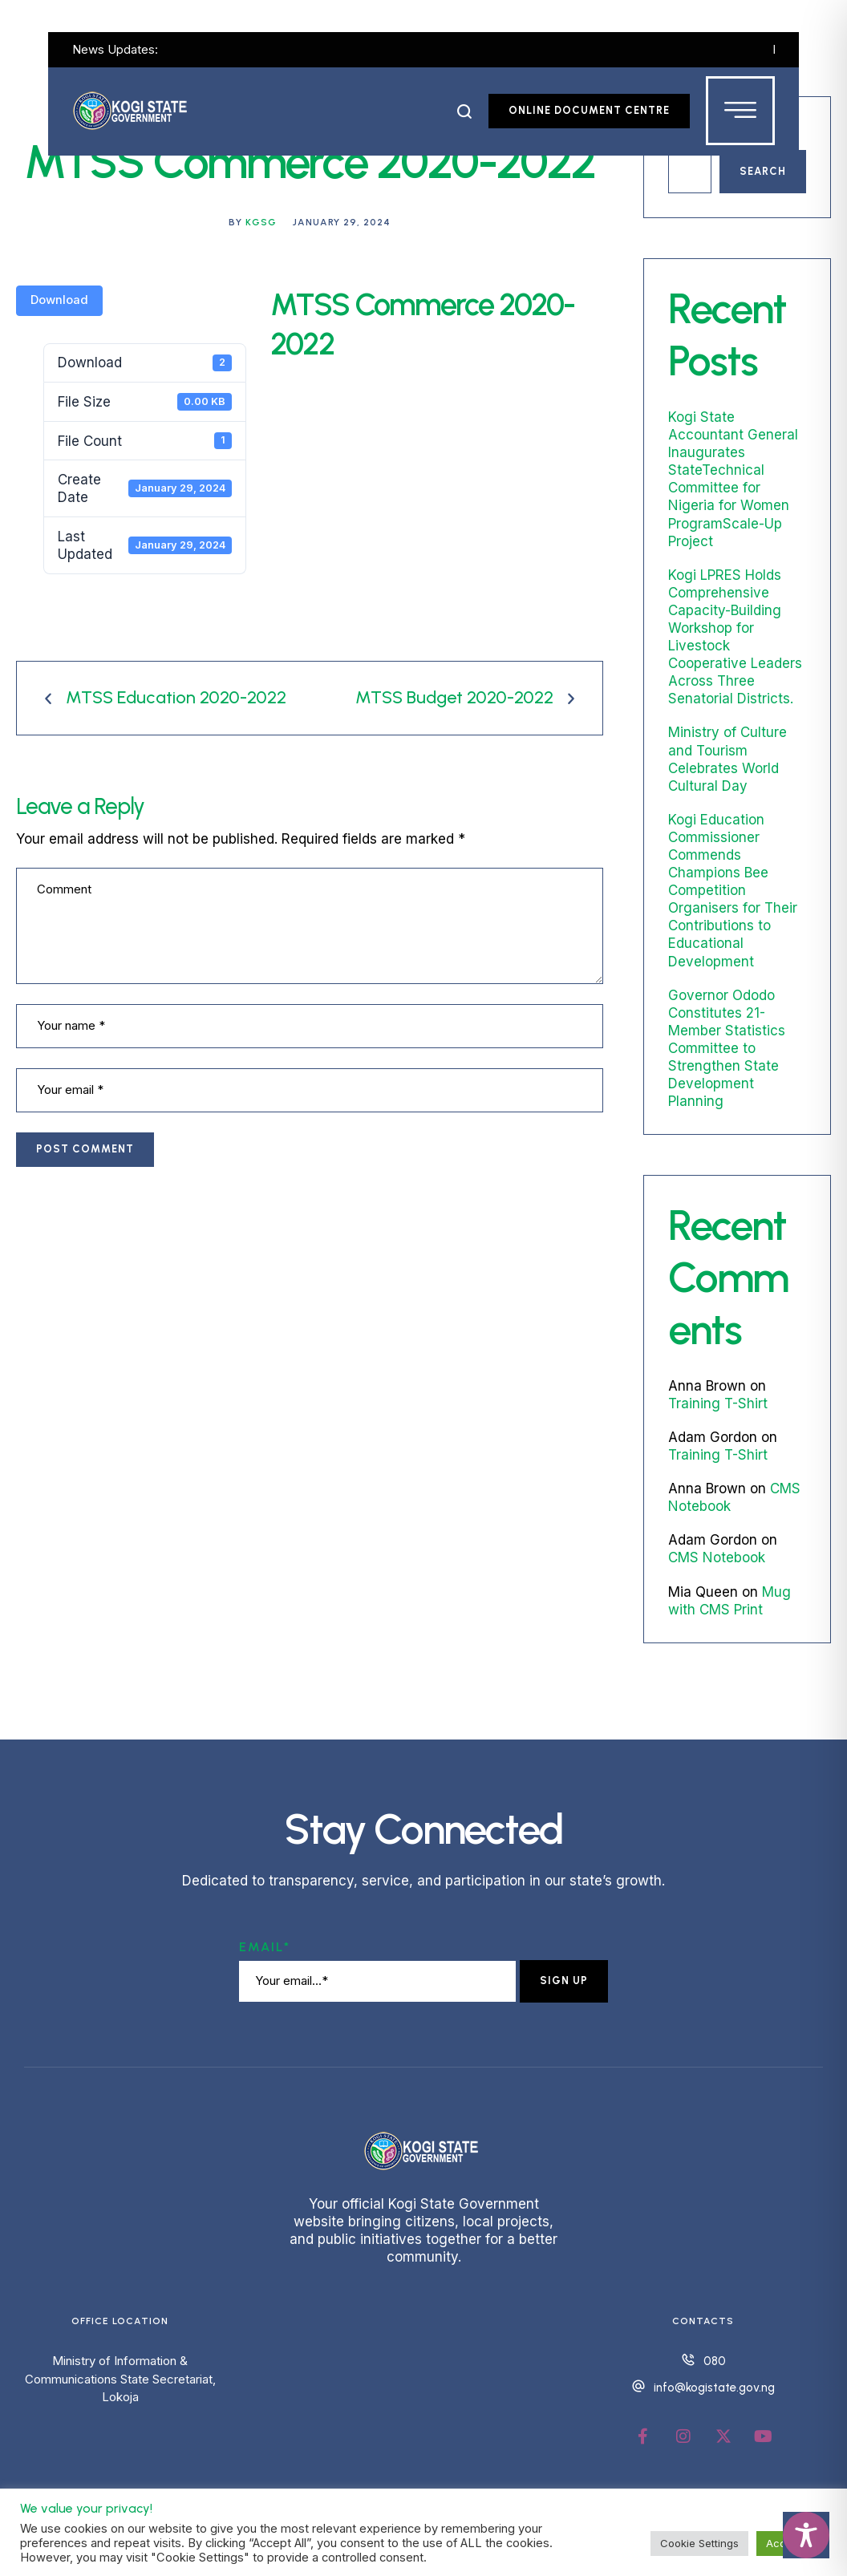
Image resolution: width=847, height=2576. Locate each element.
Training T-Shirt (718, 1403)
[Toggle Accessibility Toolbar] (806, 2535)
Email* (264, 1946)
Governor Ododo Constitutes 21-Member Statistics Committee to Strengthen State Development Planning (726, 1048)
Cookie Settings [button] (699, 2543)
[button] (464, 111)
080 (714, 2361)
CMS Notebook (716, 1557)
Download (59, 300)
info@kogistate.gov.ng (714, 2387)
